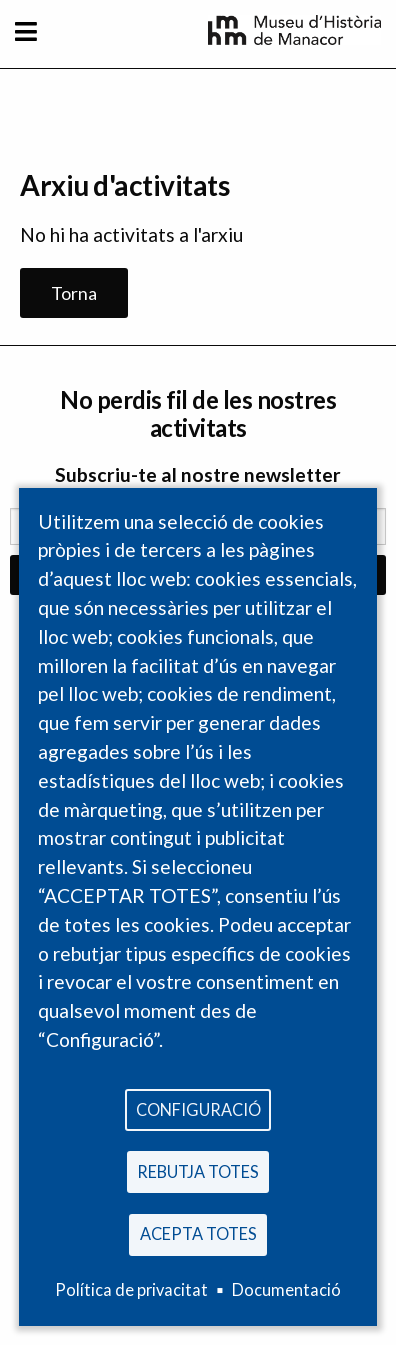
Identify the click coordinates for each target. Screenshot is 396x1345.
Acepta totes (198, 1233)
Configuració (198, 1109)
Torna (74, 293)
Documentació (286, 1289)
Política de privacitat (131, 1289)
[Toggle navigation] (26, 31)
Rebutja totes (198, 1171)
